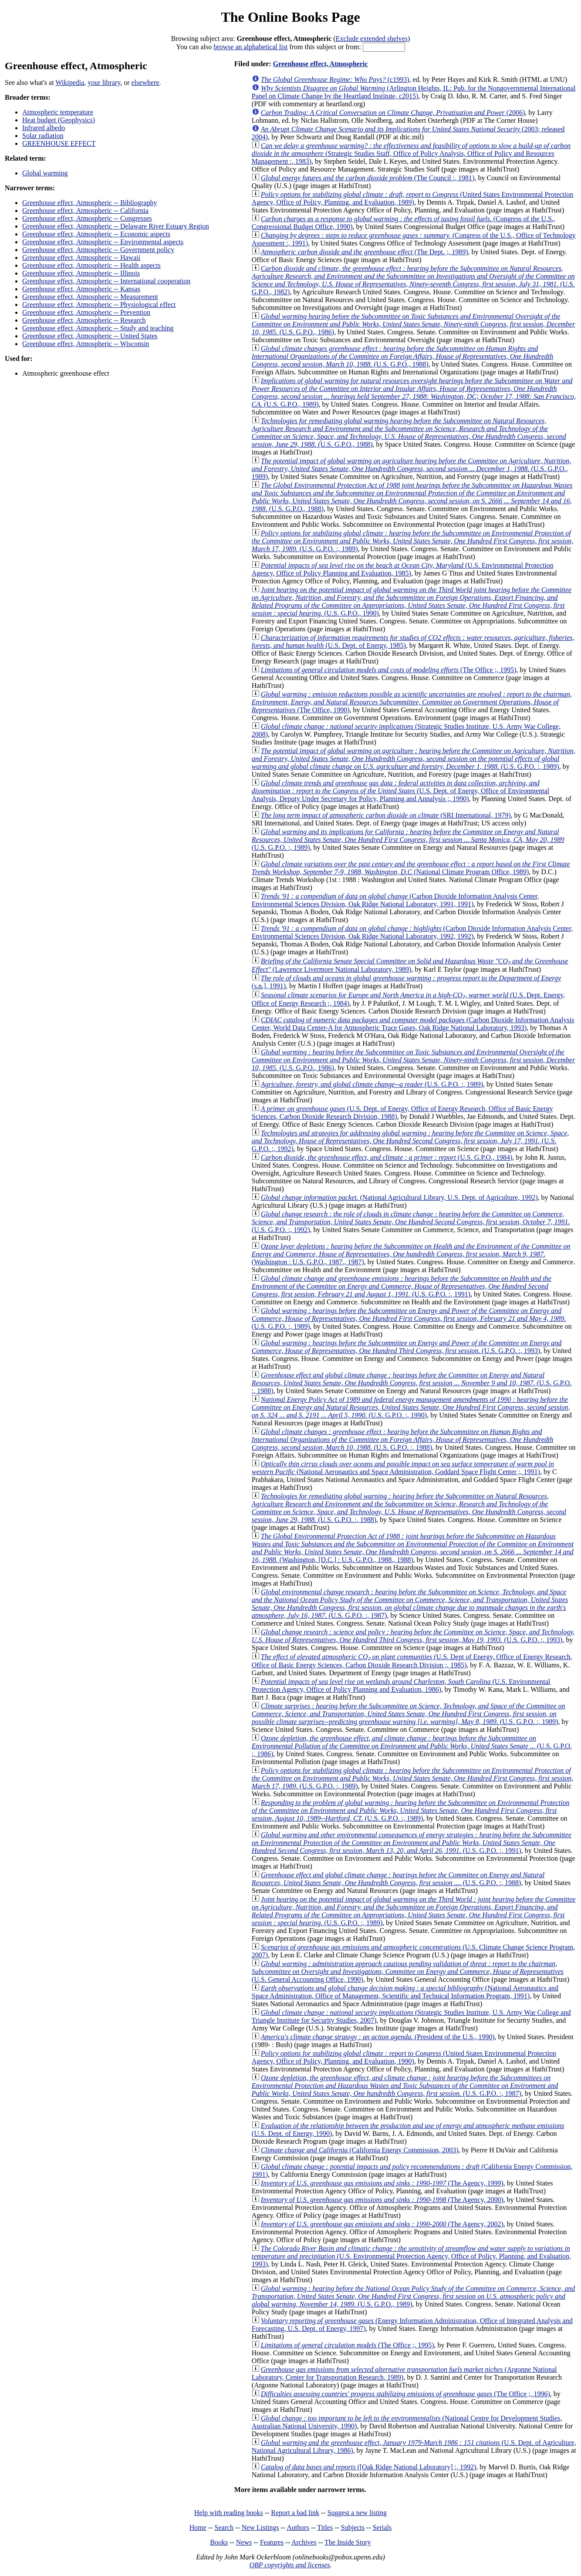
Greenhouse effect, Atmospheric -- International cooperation (106, 281)
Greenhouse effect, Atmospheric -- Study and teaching (98, 328)
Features (272, 2542)
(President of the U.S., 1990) (378, 2037)
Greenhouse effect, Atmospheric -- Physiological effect (99, 304)
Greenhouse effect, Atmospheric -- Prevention (86, 312)
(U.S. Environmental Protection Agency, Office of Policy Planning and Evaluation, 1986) (401, 1685)
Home (197, 2527)
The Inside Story (347, 2542)
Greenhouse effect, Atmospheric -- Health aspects (91, 265)
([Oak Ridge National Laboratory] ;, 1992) (368, 2467)
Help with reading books (228, 2512)
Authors (298, 2527)
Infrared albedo (43, 127)
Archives (304, 2542)
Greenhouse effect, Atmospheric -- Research (84, 320)
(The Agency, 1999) (382, 2183)
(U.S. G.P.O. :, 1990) (411, 1407)
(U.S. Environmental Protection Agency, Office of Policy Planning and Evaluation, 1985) (403, 569)
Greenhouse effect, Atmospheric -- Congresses (87, 218)
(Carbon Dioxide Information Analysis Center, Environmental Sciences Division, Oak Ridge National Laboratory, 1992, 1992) (412, 932)
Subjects (353, 2527)
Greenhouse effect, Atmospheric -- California (85, 210)
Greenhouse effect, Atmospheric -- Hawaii (81, 257)
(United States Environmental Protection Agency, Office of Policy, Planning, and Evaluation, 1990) (404, 2057)
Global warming (45, 173)
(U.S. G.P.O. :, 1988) (412, 1382)
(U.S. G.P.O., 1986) (413, 324)
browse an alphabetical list (250, 47)
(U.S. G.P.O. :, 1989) (412, 540)
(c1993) (335, 79)
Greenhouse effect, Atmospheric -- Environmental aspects (102, 242)
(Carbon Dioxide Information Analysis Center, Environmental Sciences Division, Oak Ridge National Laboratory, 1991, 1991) (395, 900)
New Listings (260, 2527)
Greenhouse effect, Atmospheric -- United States (90, 336)
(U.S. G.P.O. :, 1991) (401, 1286)
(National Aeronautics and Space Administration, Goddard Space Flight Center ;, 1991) (403, 1467)
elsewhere (145, 82)
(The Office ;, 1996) (405, 2394)
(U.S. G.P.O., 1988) (402, 356)
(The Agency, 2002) (382, 2224)
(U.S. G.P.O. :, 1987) (410, 1603)
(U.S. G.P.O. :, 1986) (412, 1746)
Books (219, 2542)
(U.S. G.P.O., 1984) (386, 1157)
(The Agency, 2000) (382, 2199)
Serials (382, 2527)
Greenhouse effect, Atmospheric (320, 63)
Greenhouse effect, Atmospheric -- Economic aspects (96, 234)
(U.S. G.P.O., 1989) (414, 392)
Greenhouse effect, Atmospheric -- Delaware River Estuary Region (115, 226)
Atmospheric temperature (57, 112)
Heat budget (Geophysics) (58, 120)
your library (104, 82)
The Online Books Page (290, 17)
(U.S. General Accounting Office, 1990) (408, 1971)
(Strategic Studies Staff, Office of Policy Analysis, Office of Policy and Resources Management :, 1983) (411, 153)
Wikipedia (69, 82)
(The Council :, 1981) (368, 178)
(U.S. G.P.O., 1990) (411, 601)
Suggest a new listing (357, 2512)
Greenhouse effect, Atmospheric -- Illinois (81, 273)
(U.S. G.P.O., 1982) (413, 280)
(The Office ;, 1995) (389, 669)
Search (224, 2527)
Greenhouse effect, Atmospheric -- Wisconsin (85, 343)
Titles (325, 2527)
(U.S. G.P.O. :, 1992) (410, 1140)
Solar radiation (43, 135)
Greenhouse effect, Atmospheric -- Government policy (98, 249)
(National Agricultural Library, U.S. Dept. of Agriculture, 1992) (399, 1197)
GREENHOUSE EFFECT (58, 143)
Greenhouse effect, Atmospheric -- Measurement (90, 296)
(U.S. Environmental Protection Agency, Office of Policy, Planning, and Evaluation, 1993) (411, 2256)
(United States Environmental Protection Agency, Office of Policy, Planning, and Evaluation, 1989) (412, 198)
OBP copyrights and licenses (289, 2565)
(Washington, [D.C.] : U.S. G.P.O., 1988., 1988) (413, 1547)
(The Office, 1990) (412, 702)
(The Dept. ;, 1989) (364, 252)
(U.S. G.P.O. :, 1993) (407, 1346)
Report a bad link (295, 2512)
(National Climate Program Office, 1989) (411, 868)
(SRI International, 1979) (386, 815)
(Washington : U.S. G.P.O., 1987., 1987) (411, 1254)
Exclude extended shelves (372, 38)
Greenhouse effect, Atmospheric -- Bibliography (89, 202)
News (244, 2542)
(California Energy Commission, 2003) (360, 2150)
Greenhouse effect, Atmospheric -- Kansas (81, 289)
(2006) (393, 112)
